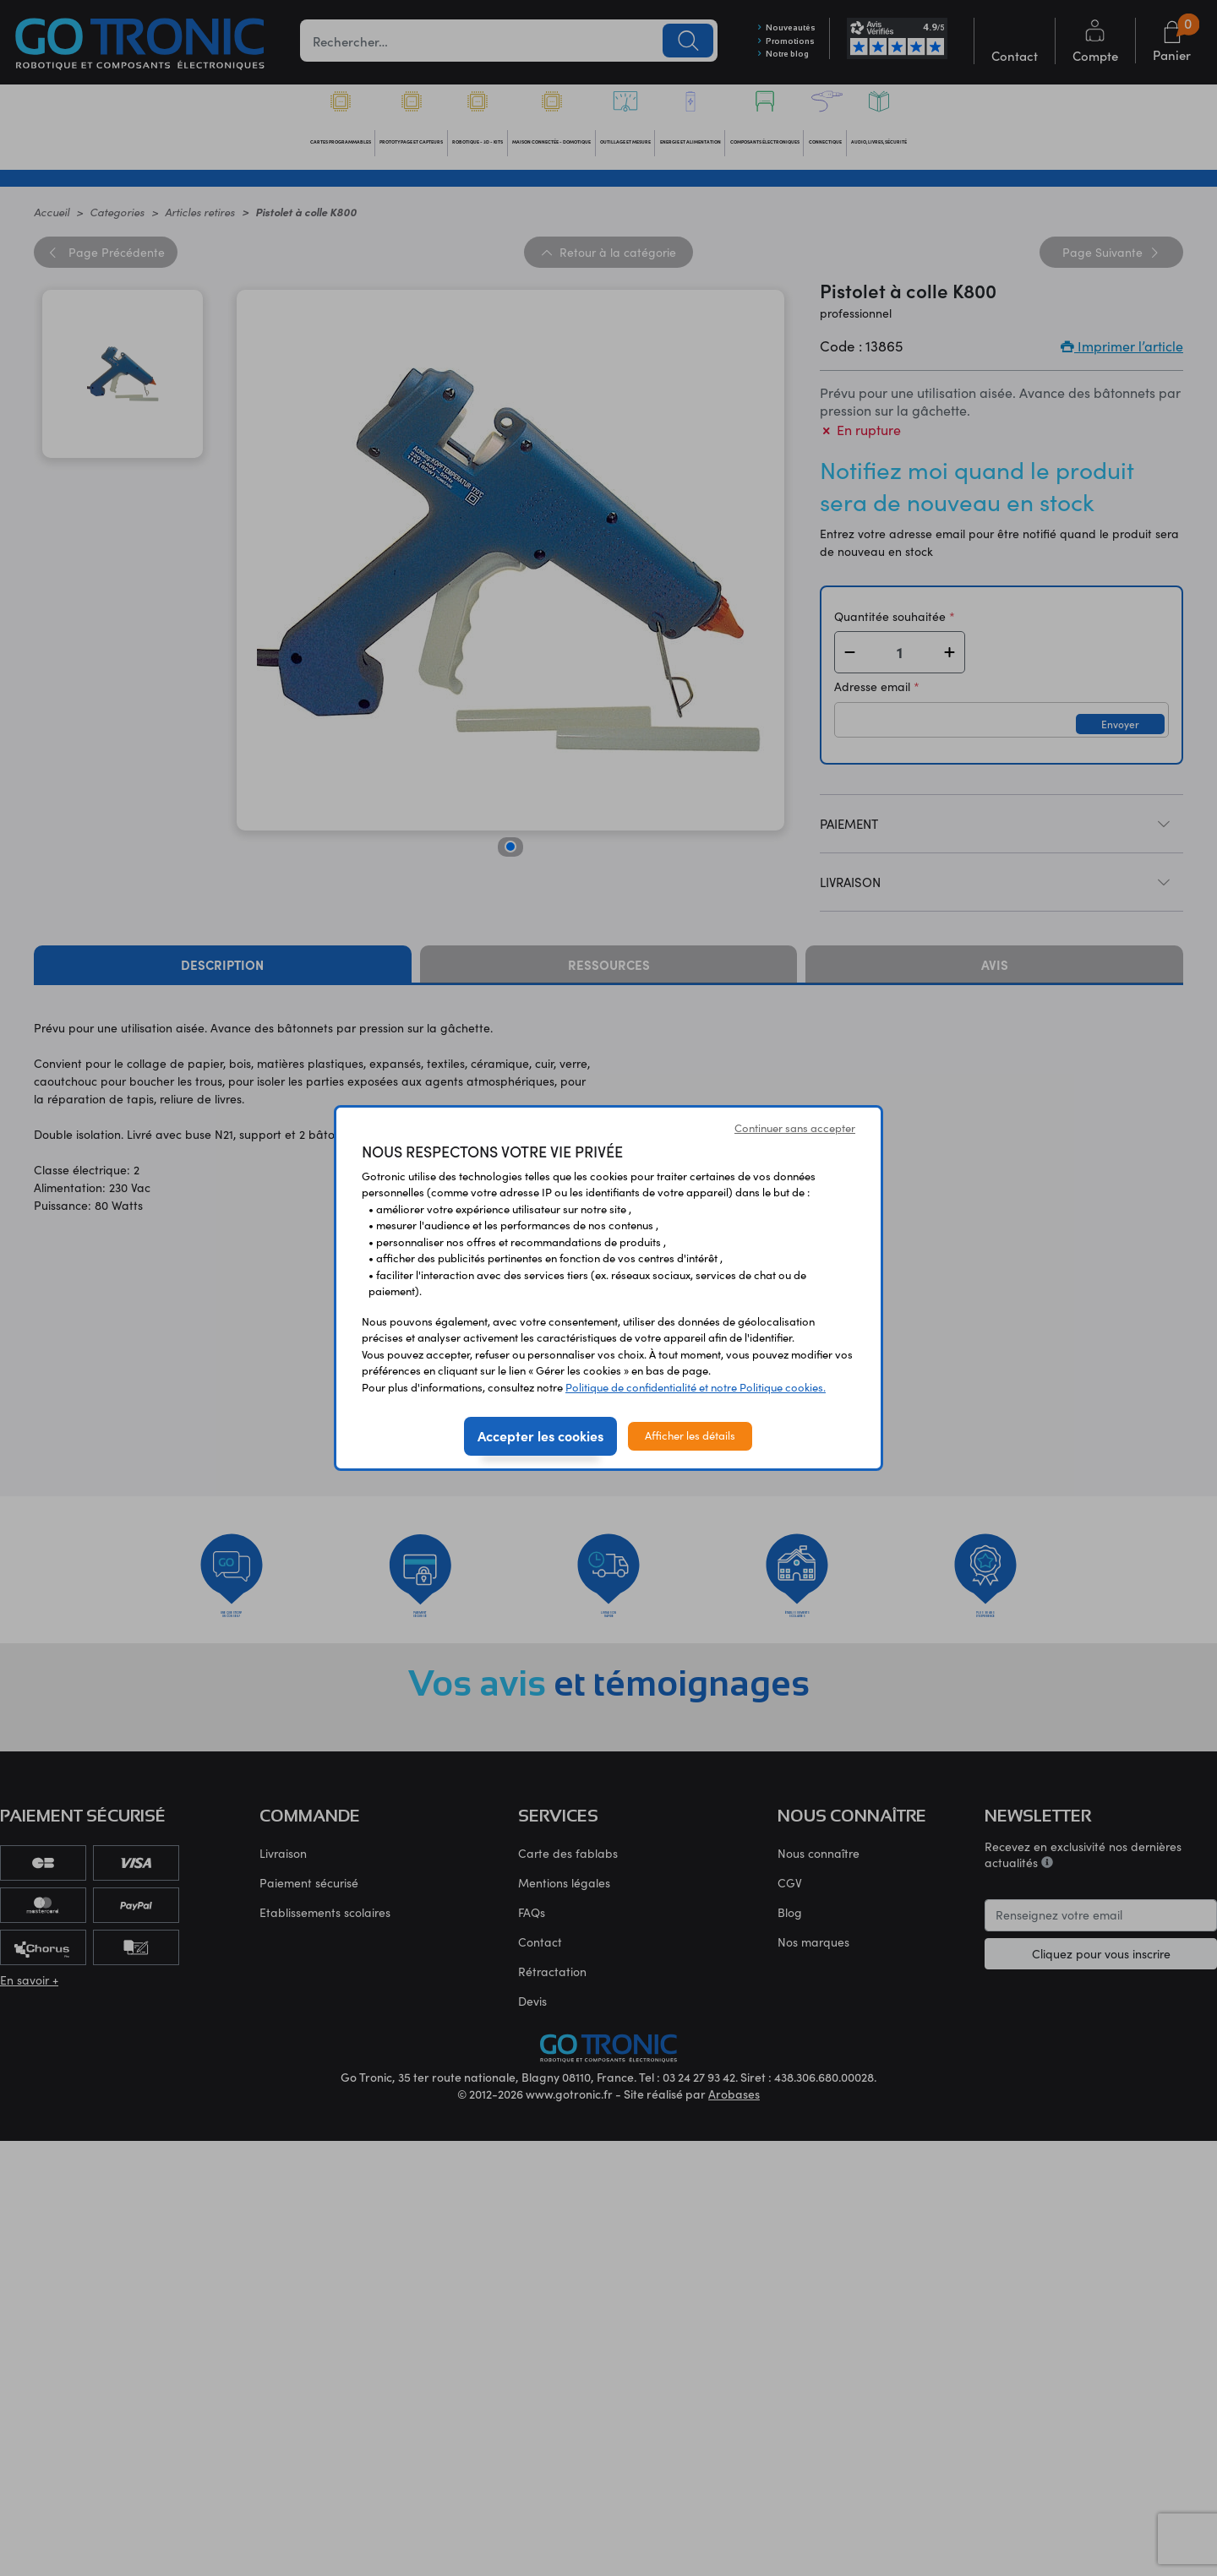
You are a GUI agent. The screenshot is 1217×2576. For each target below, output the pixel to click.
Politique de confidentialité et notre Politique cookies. (695, 1387)
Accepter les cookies (540, 1435)
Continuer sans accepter (794, 1128)
